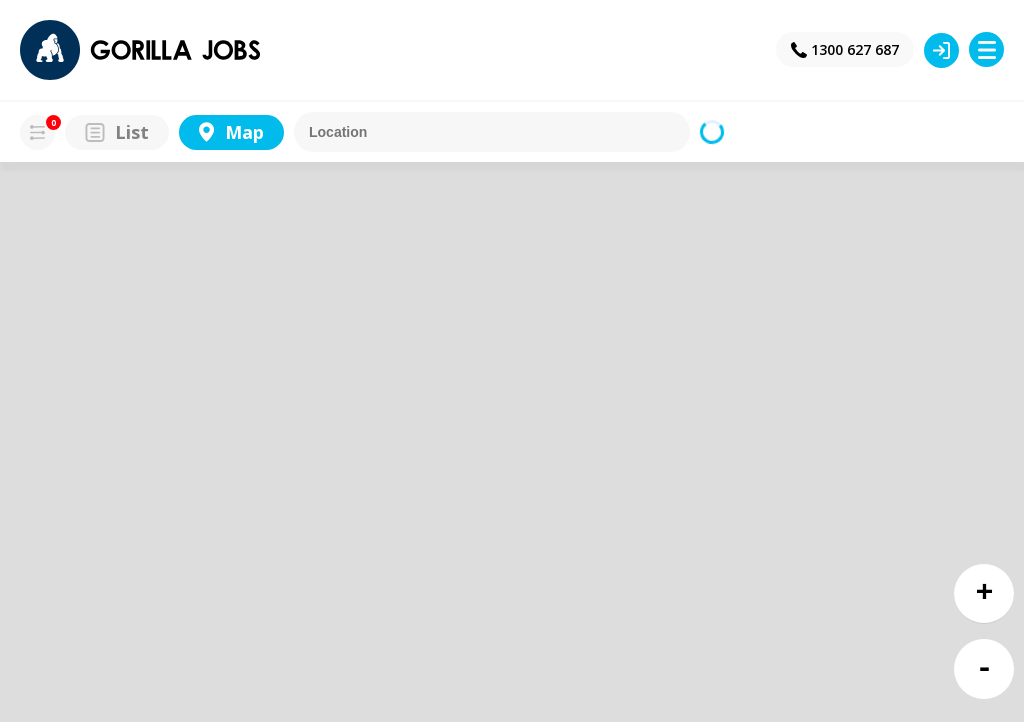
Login (941, 50)
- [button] (985, 669)
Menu (986, 49)
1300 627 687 (855, 49)
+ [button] (985, 593)
